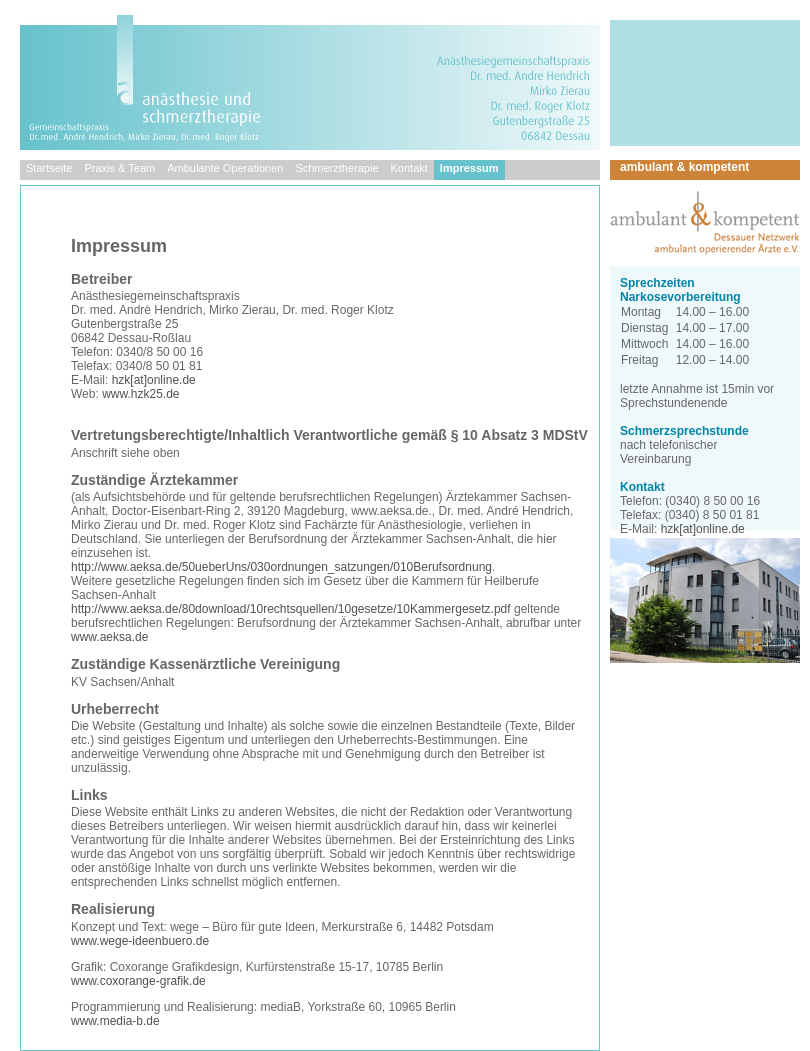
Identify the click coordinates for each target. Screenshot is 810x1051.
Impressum (469, 168)
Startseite (49, 168)
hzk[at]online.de (154, 380)
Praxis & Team (119, 168)
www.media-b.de (115, 1021)
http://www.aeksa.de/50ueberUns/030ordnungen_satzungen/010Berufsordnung (281, 567)
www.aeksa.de (109, 637)
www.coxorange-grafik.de (138, 981)
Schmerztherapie (336, 168)
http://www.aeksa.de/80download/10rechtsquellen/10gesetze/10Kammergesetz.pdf (291, 609)
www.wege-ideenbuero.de (140, 941)
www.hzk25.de (140, 394)
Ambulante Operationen (225, 168)
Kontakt (409, 168)
